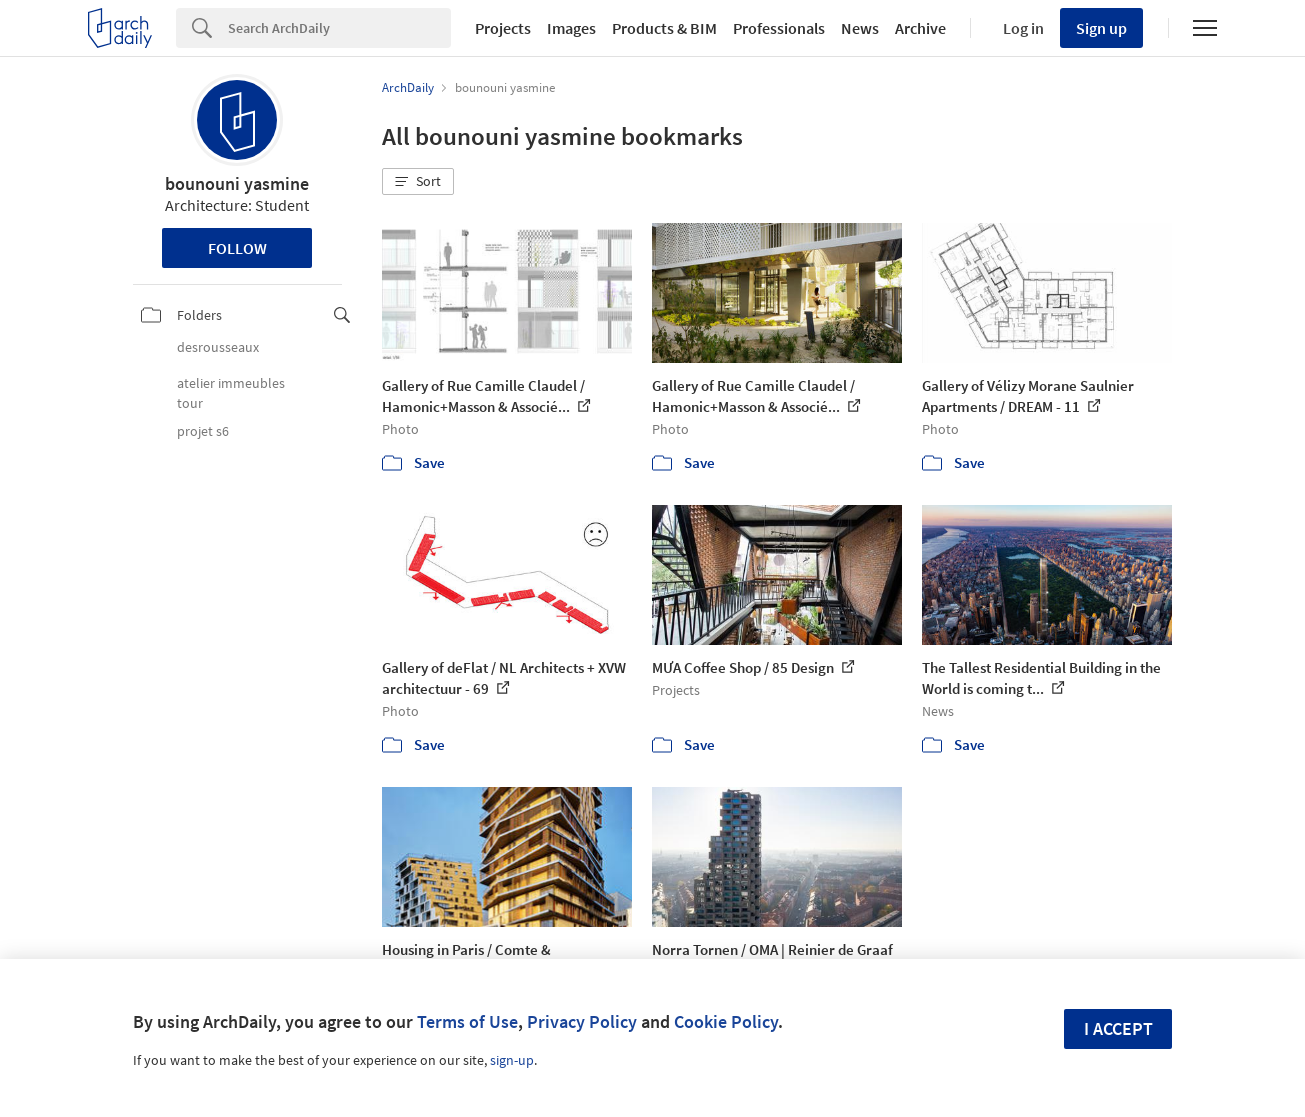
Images (571, 28)
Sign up (1101, 28)
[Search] (339, 28)
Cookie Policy (726, 1021)
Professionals (779, 28)
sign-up (512, 1060)
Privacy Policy (582, 1021)
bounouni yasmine (237, 183)
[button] (418, 182)
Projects (503, 28)
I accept (1118, 1028)
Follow (237, 248)
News (860, 28)
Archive (920, 28)
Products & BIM (664, 28)
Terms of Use (467, 1021)
